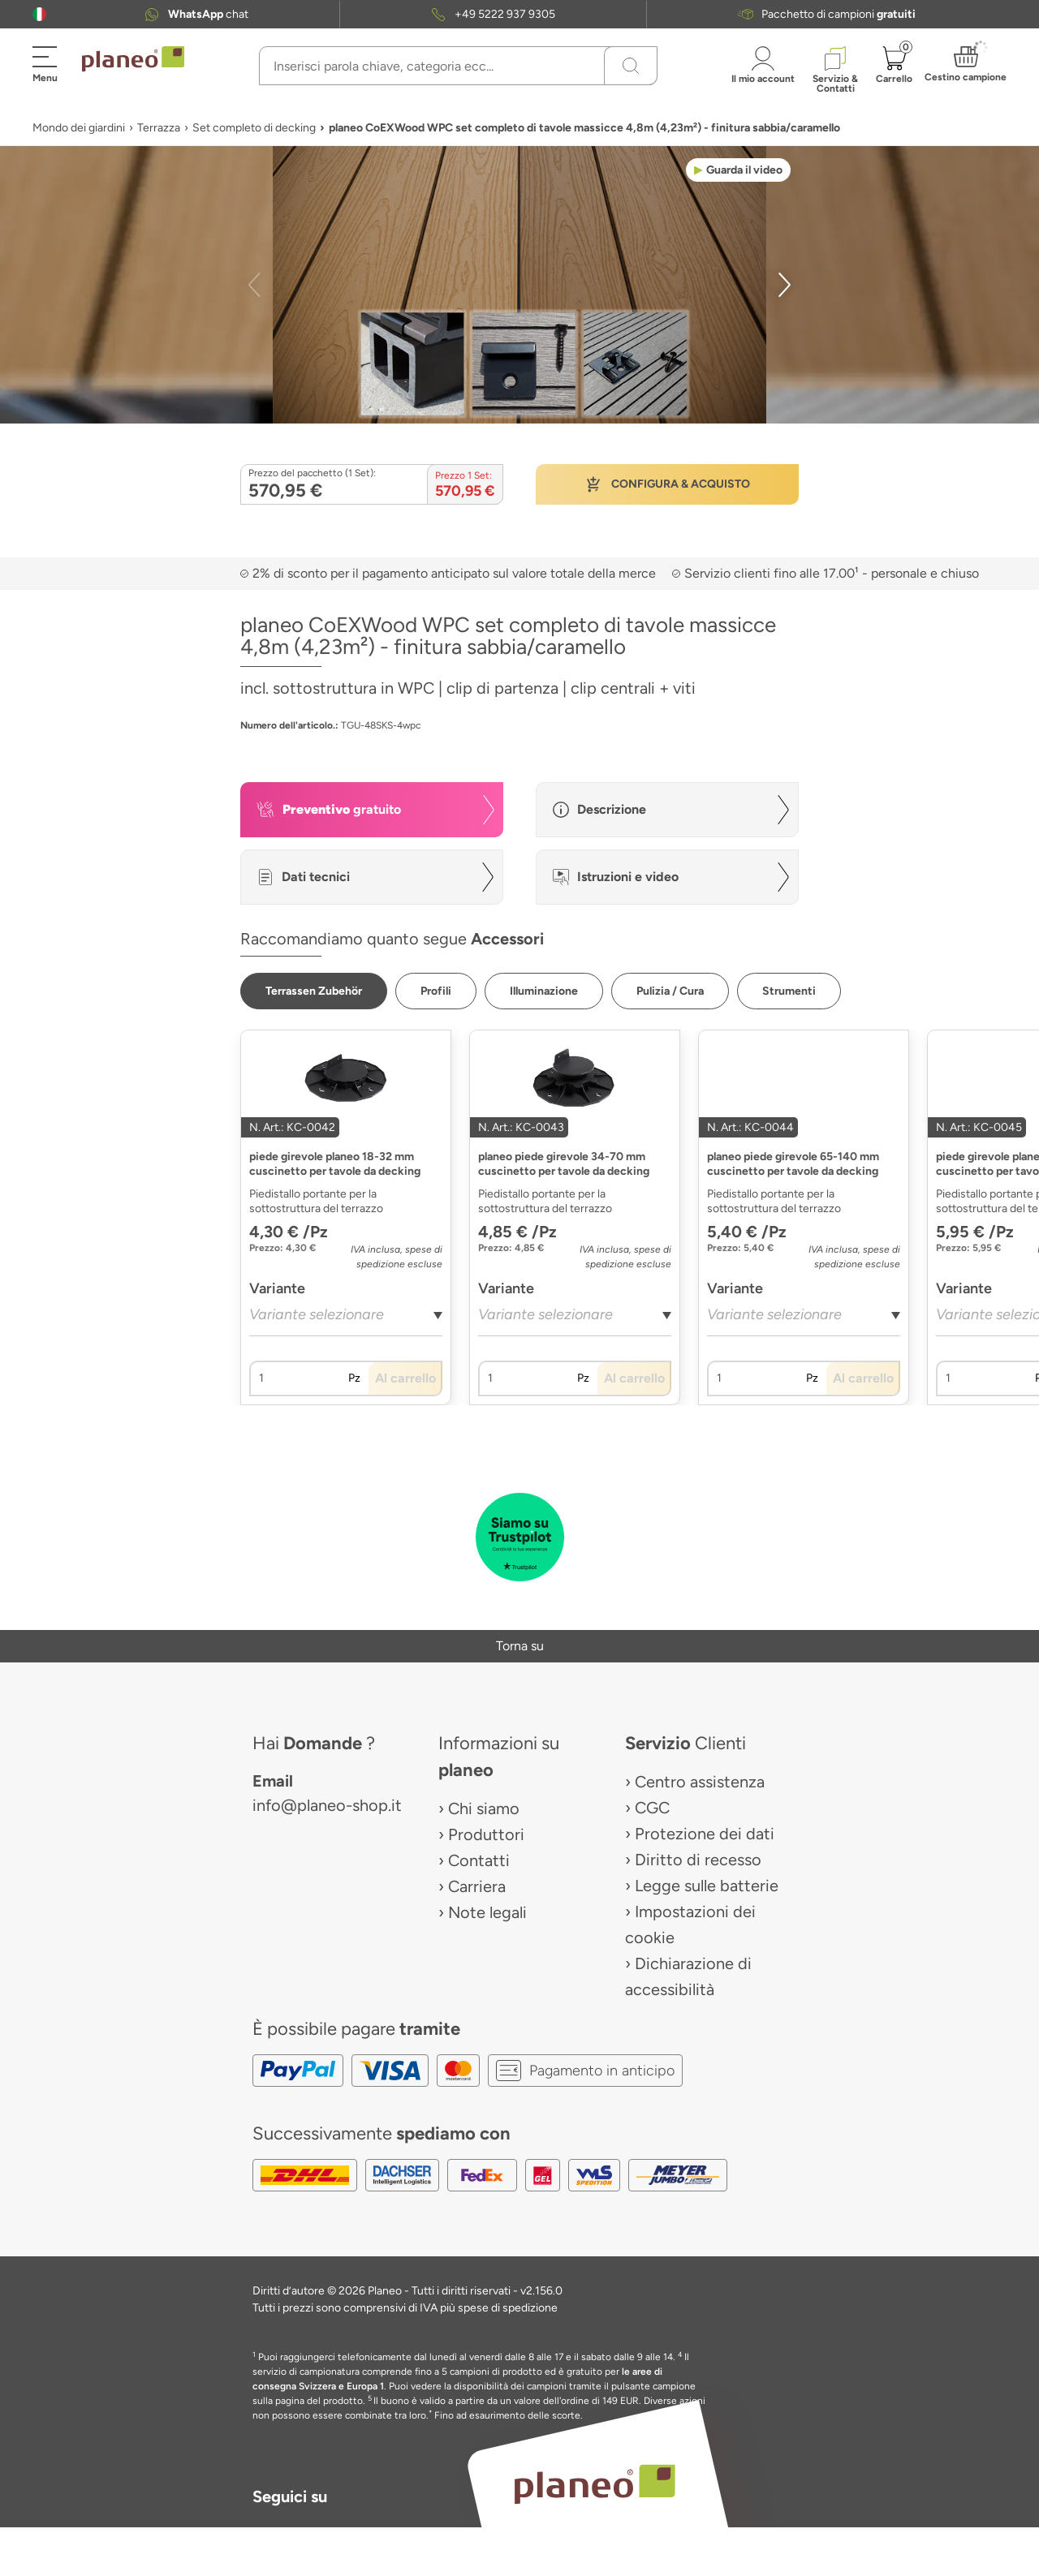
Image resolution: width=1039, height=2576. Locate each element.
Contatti (479, 1860)
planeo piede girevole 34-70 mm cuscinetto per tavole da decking (563, 1164)
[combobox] (345, 1320)
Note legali (487, 1912)
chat (208, 14)
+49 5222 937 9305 (505, 14)
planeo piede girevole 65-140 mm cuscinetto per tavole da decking (793, 1164)
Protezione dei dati (704, 1833)
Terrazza (158, 128)
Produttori (486, 1834)
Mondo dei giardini (78, 128)
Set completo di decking (254, 128)
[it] (39, 14)
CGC (652, 1807)
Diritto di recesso (698, 1859)
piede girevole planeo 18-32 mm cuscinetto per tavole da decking (334, 1164)
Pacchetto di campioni (838, 14)
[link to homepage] (133, 59)
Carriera (477, 1886)
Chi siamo (484, 1808)
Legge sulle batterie (706, 1885)
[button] (39, 14)
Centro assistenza (700, 1781)
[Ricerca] (631, 66)
